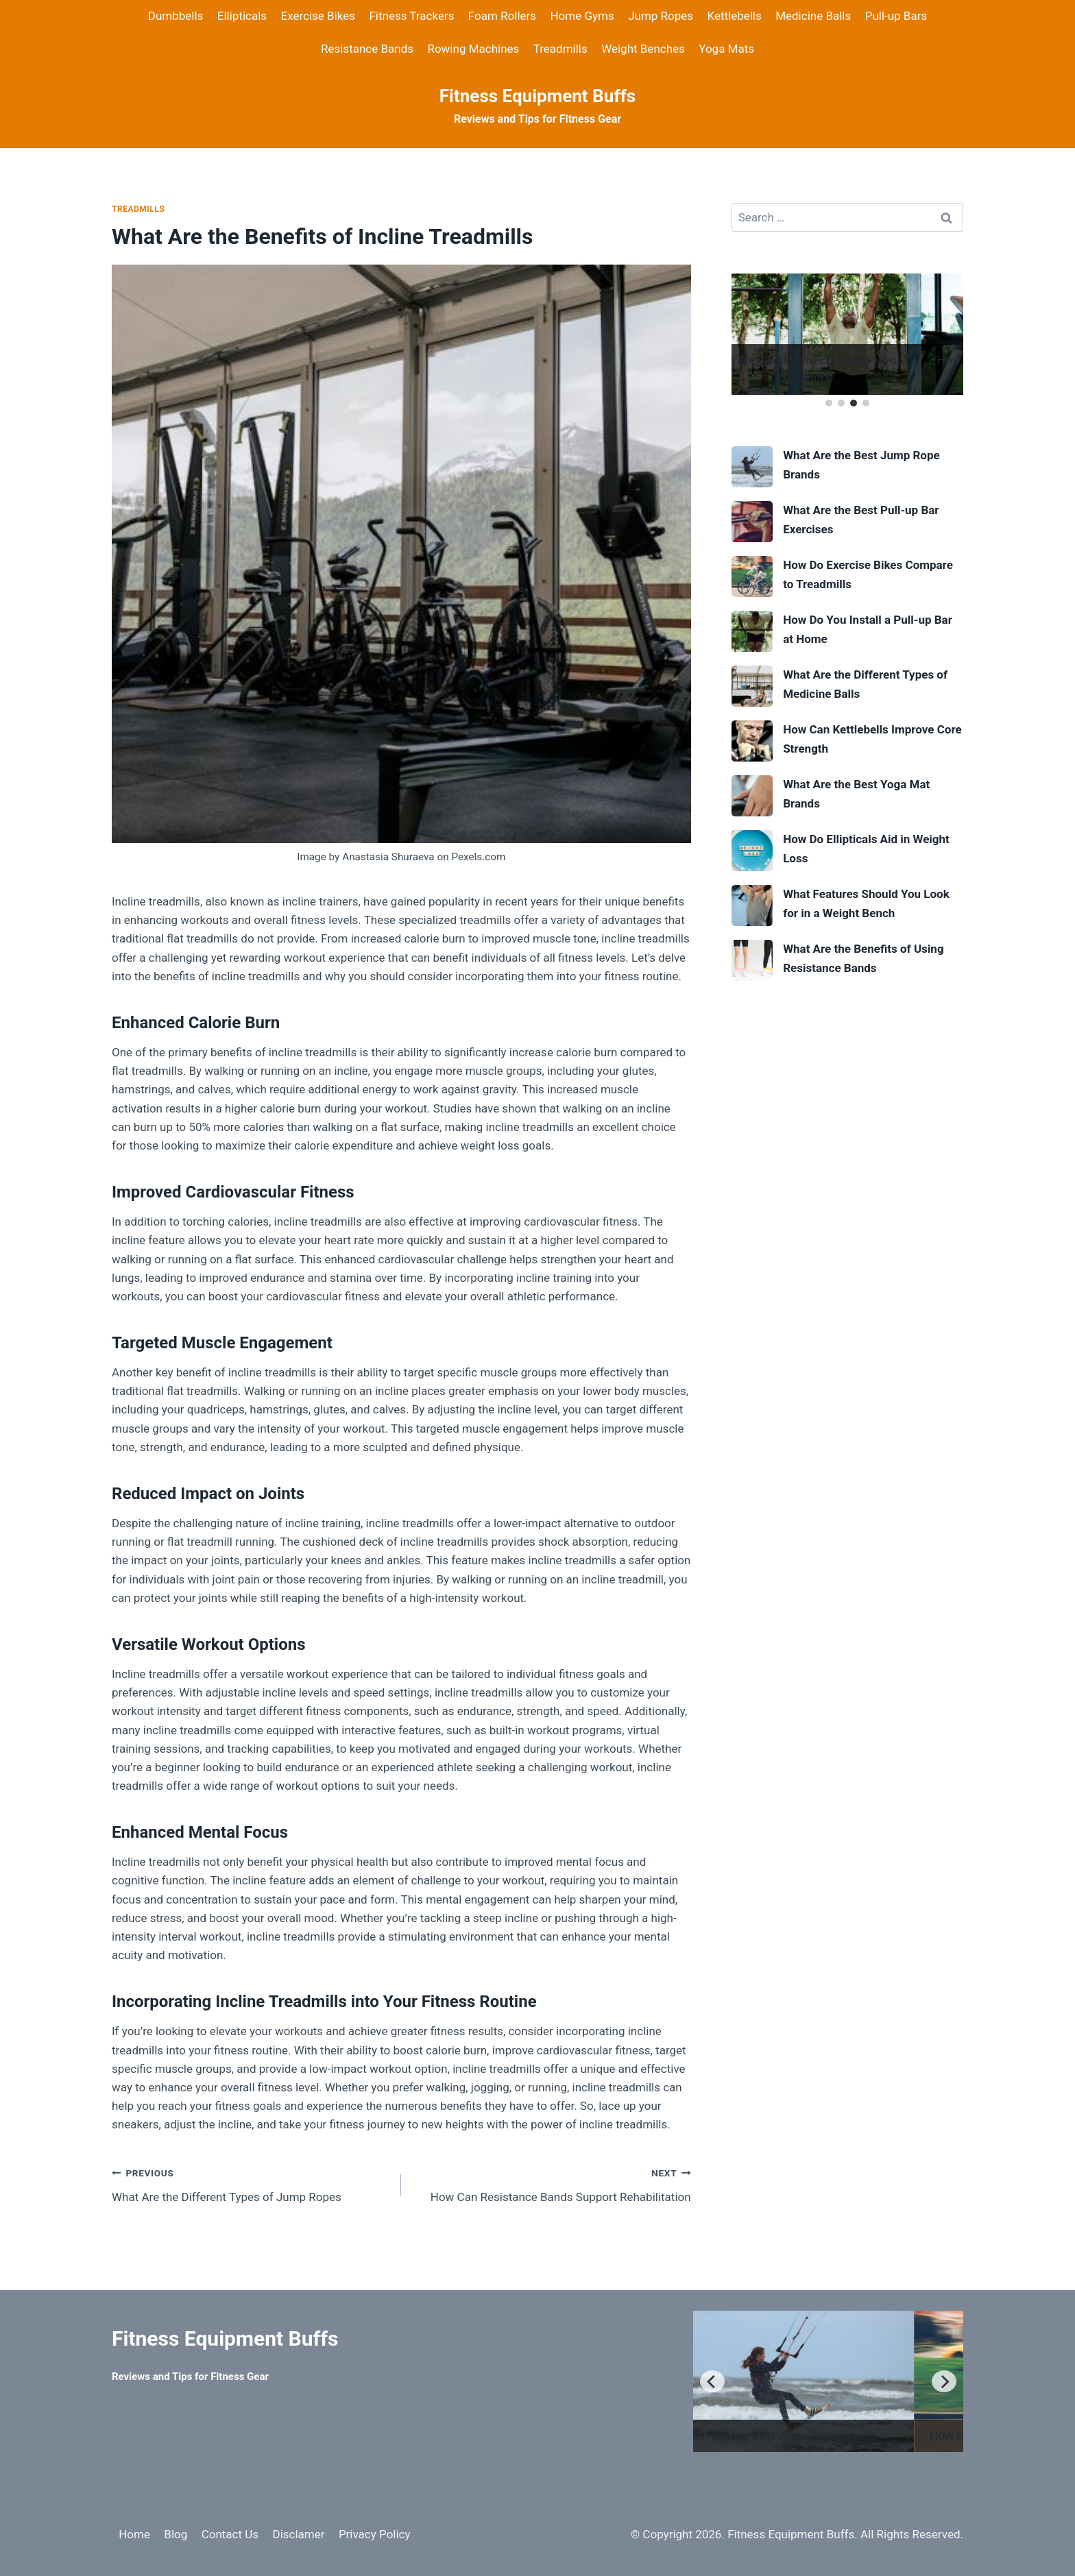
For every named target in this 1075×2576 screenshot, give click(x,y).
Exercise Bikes (317, 16)
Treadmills (560, 49)
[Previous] (712, 2381)
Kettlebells (734, 16)
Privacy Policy (375, 2534)
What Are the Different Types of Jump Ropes (250, 2183)
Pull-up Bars (896, 16)
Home (134, 2534)
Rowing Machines (473, 49)
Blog (175, 2534)
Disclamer (298, 2534)
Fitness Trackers (411, 16)
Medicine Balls (813, 16)
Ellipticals (242, 16)
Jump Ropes (660, 16)
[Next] (944, 2381)
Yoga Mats (726, 49)
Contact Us (230, 2534)
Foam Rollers (502, 16)
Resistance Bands (367, 49)
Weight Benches (643, 49)
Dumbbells (176, 16)
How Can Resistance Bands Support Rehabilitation (551, 2183)
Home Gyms (582, 16)
